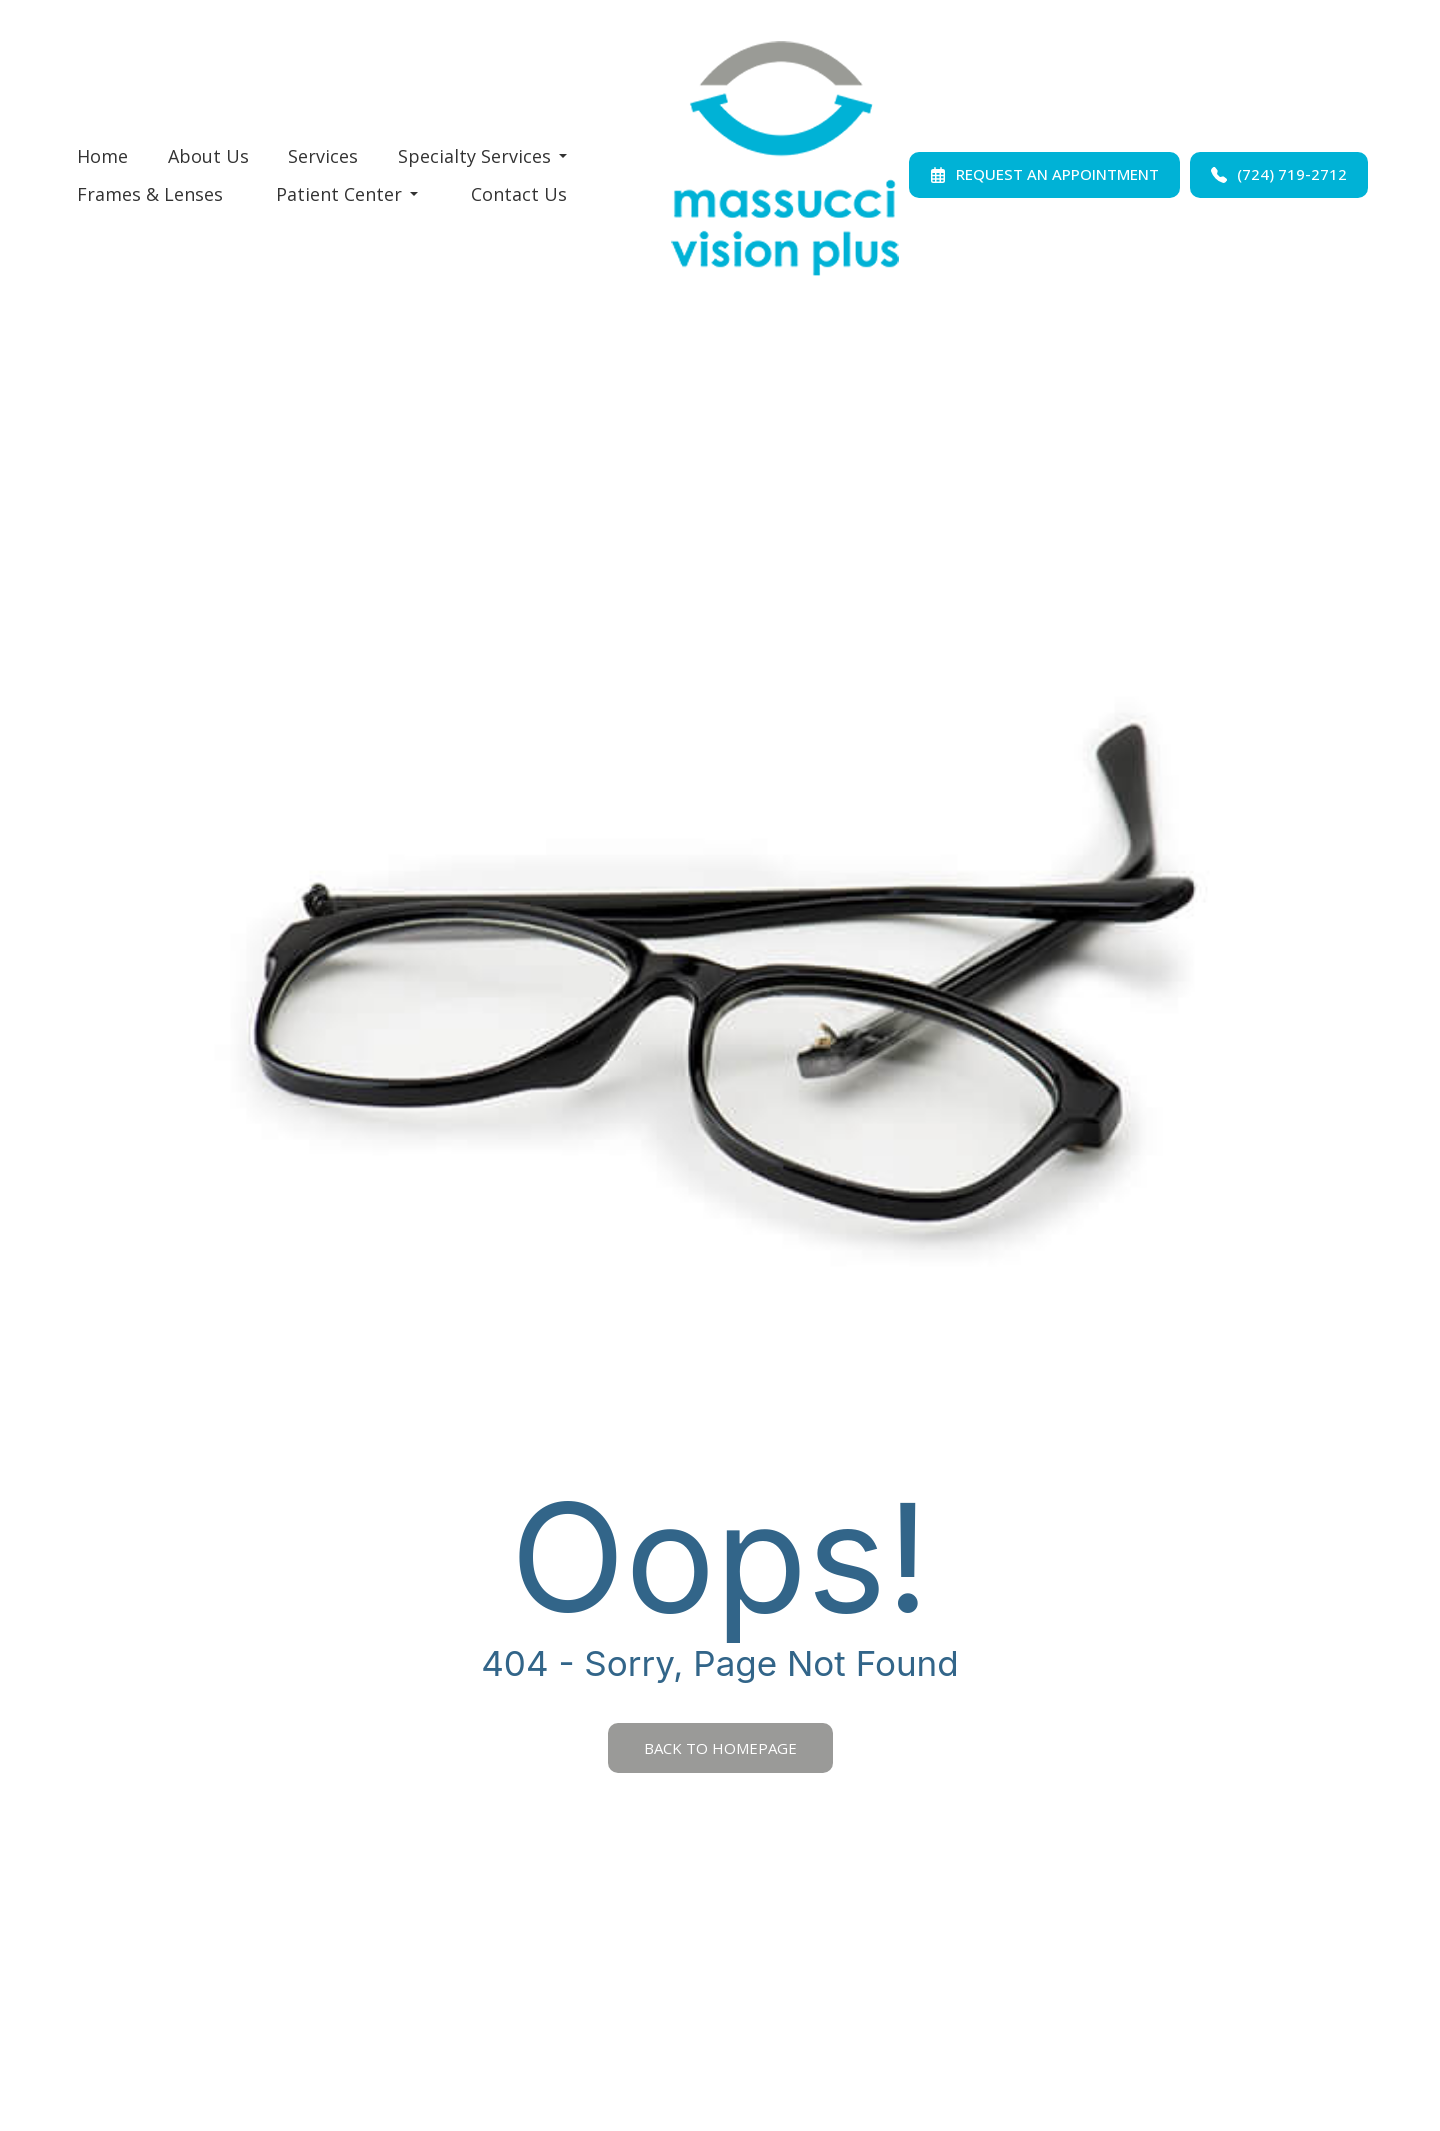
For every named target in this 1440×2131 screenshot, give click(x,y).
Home (102, 156)
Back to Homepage (720, 1748)
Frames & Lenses (150, 194)
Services (323, 156)
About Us (208, 156)
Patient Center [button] (347, 194)
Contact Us (519, 194)
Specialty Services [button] (482, 156)
